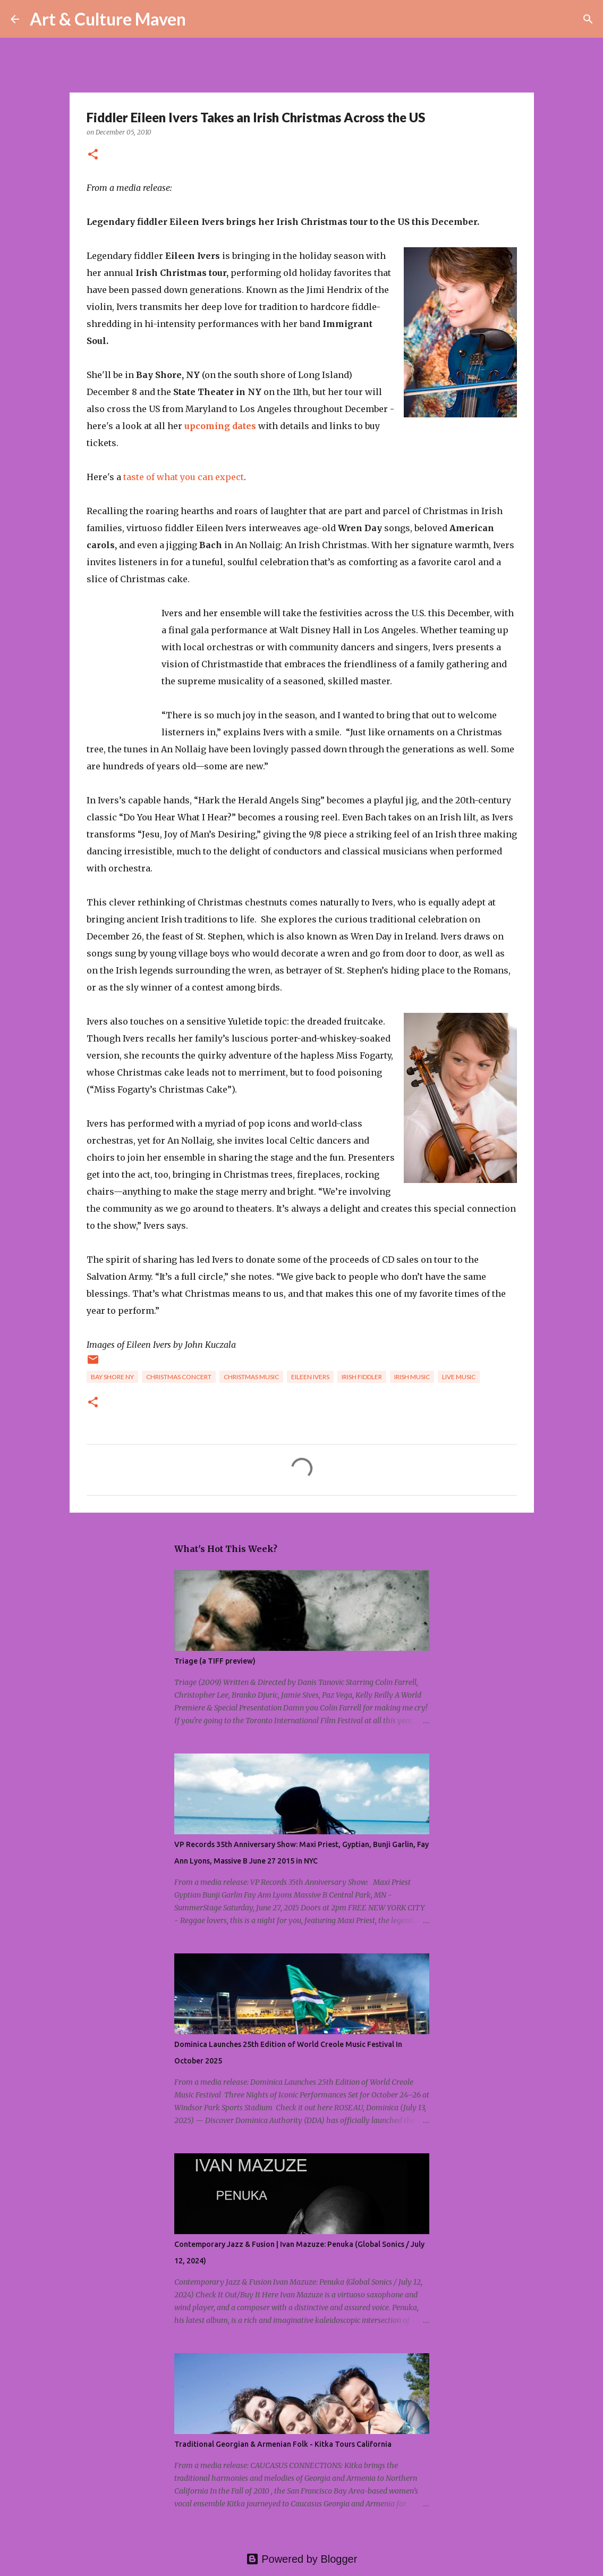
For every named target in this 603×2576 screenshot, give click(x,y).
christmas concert (178, 1377)
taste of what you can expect (183, 477)
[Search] (200, 19)
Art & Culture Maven (108, 19)
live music (458, 1377)
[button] (93, 155)
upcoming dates (220, 426)
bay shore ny (112, 1377)
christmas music (251, 1377)
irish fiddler (362, 1377)
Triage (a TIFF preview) (215, 1661)
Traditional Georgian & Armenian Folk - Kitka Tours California (283, 2444)
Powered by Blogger (302, 2559)
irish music (412, 1377)
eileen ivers (310, 1377)
